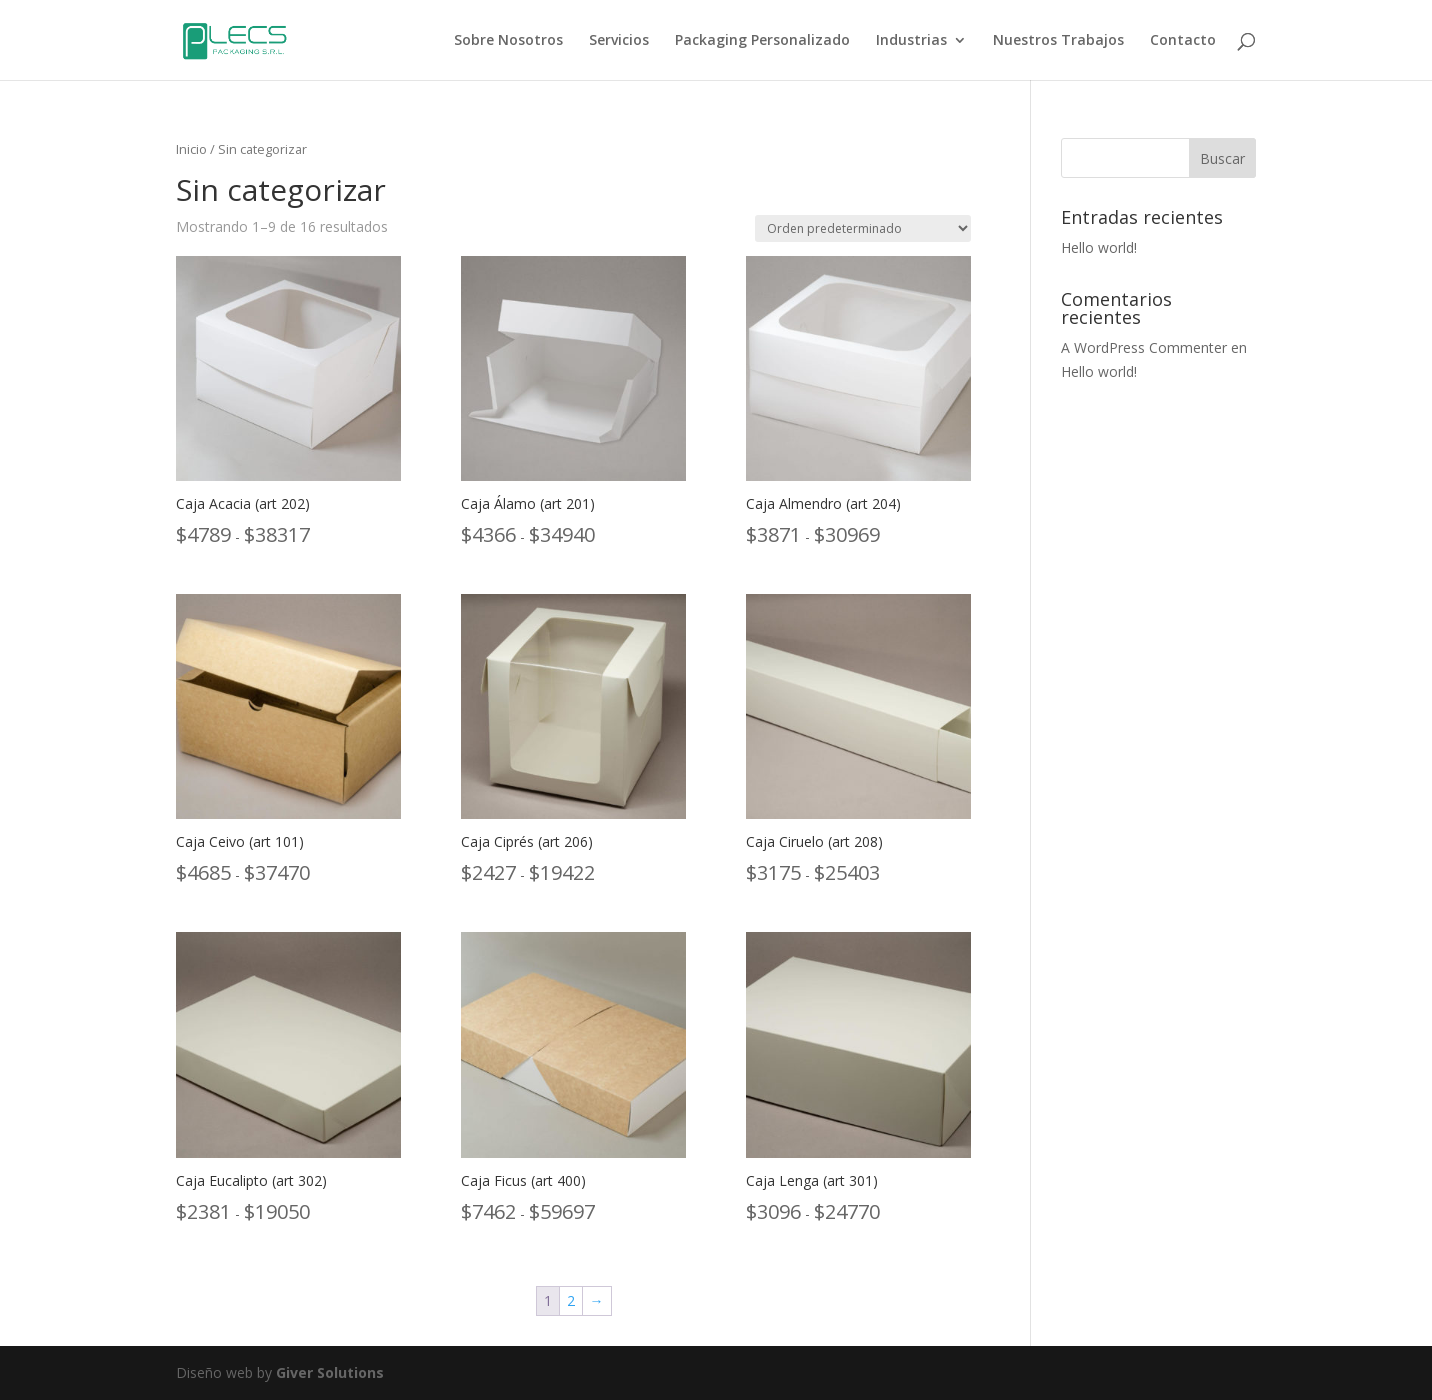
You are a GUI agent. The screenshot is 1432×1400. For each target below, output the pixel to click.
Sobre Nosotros (508, 41)
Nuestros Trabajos (1058, 41)
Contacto (1183, 41)
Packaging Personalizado (762, 41)
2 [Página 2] (571, 1300)
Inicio (191, 149)
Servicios (619, 41)
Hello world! (1099, 247)
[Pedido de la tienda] (863, 228)
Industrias (911, 41)
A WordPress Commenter (1144, 347)
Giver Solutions (330, 1372)
